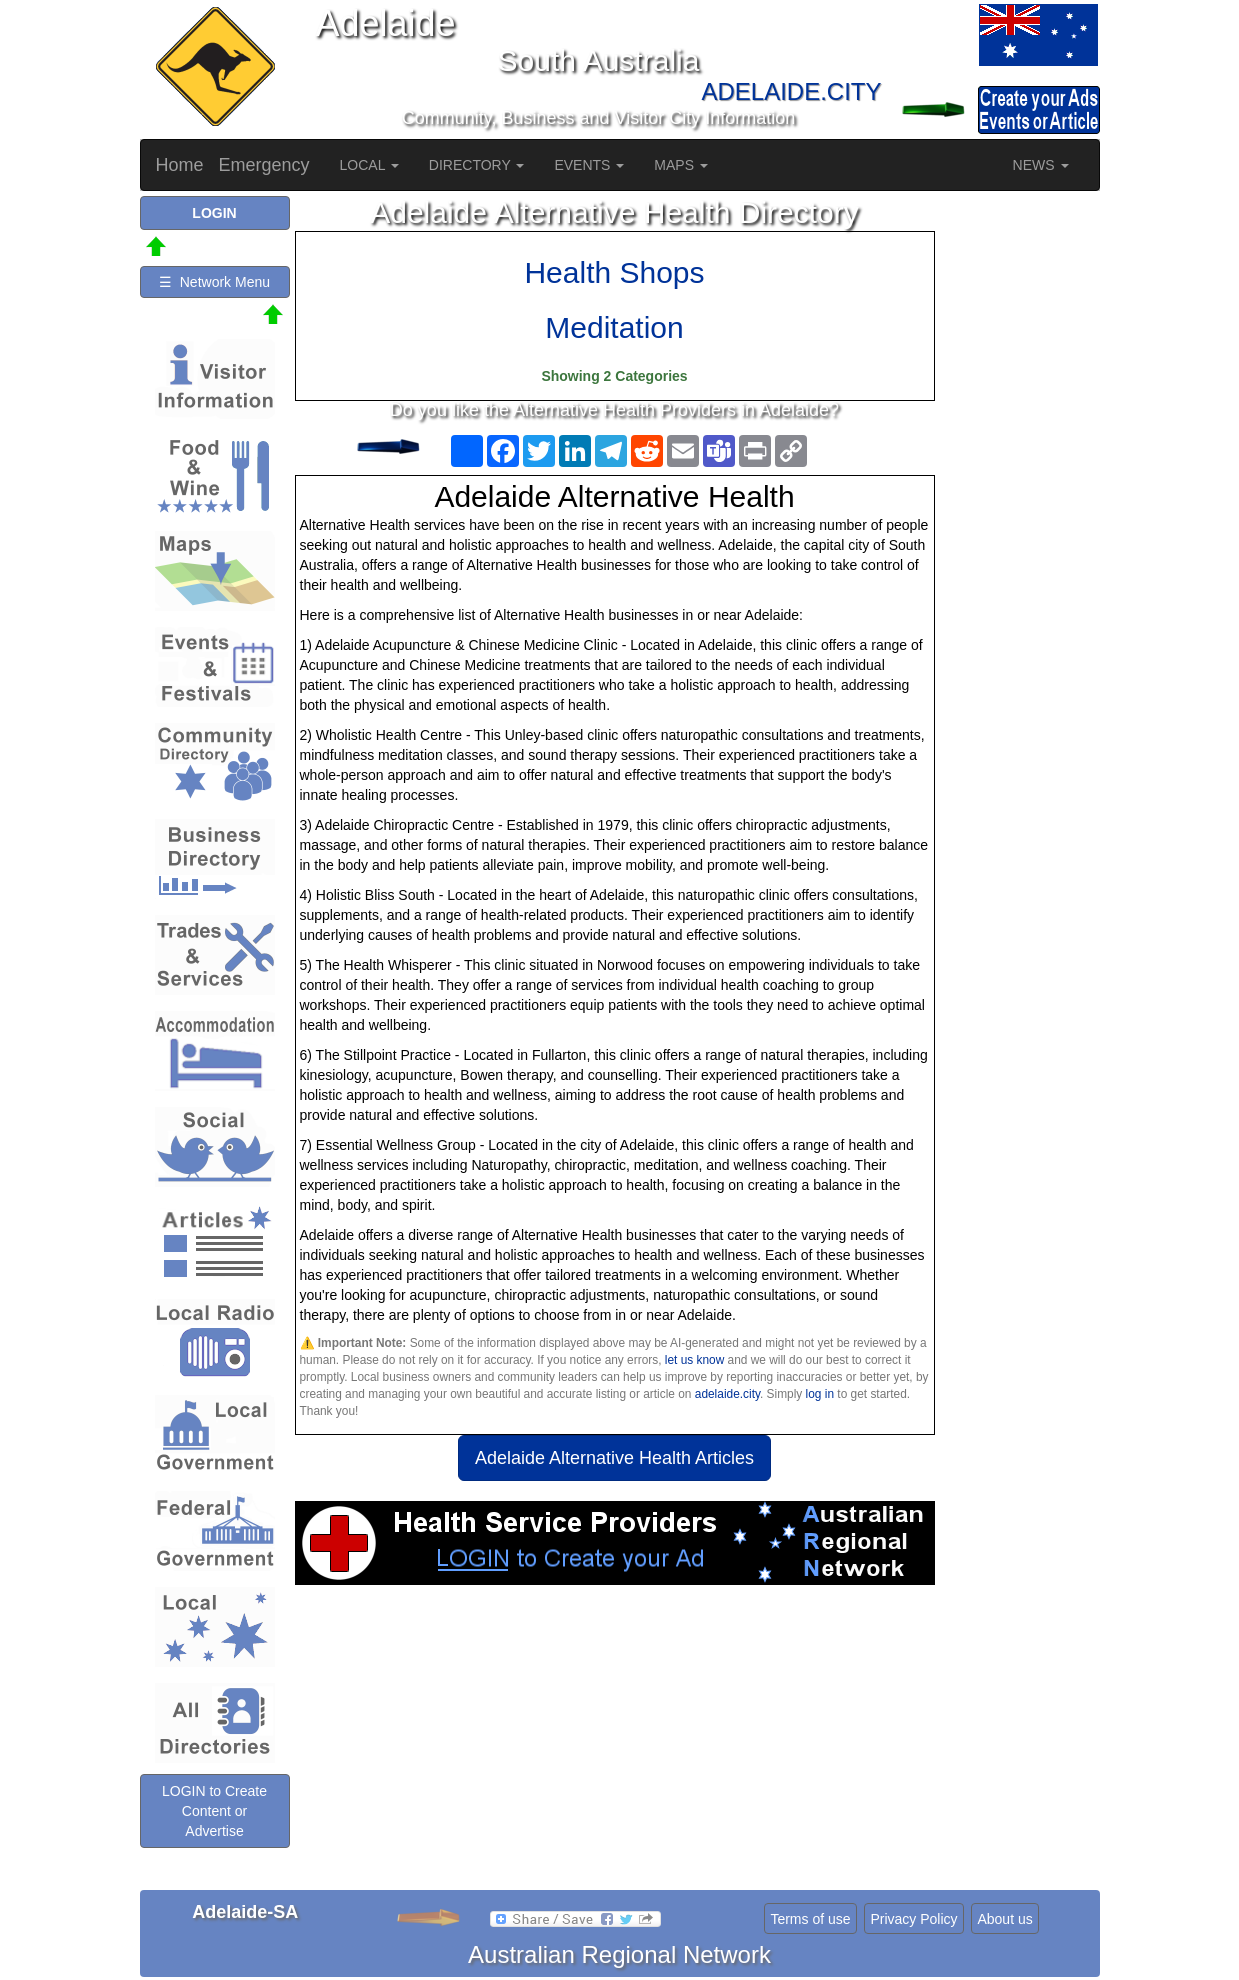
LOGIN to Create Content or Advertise (214, 1811)
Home (180, 165)
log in (820, 1394)
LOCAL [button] (369, 165)
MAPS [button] (681, 165)
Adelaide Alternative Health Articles (614, 1458)
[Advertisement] (615, 1745)
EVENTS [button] (589, 165)
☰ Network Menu (214, 282)
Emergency (264, 165)
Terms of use (810, 1919)
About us (1004, 1919)
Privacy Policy (913, 1919)
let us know (694, 1360)
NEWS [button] (1041, 165)
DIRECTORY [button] (477, 165)
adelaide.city (727, 1394)
